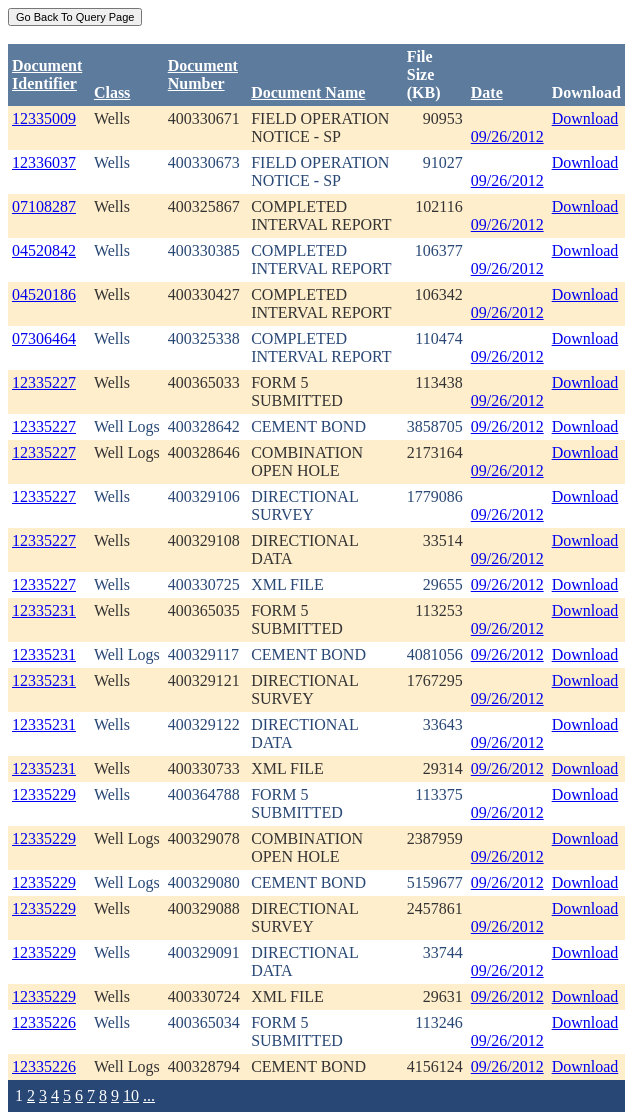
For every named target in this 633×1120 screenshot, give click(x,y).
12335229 (44, 794)
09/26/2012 (507, 136)
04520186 (44, 294)
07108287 (44, 206)
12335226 (44, 1022)
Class (112, 92)
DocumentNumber (203, 74)
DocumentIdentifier (47, 74)
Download (585, 118)
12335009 (44, 118)
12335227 (44, 382)
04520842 (44, 250)
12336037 (44, 162)
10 (131, 1095)
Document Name (308, 92)
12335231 (44, 610)
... (149, 1095)
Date (487, 92)
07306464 (44, 338)
